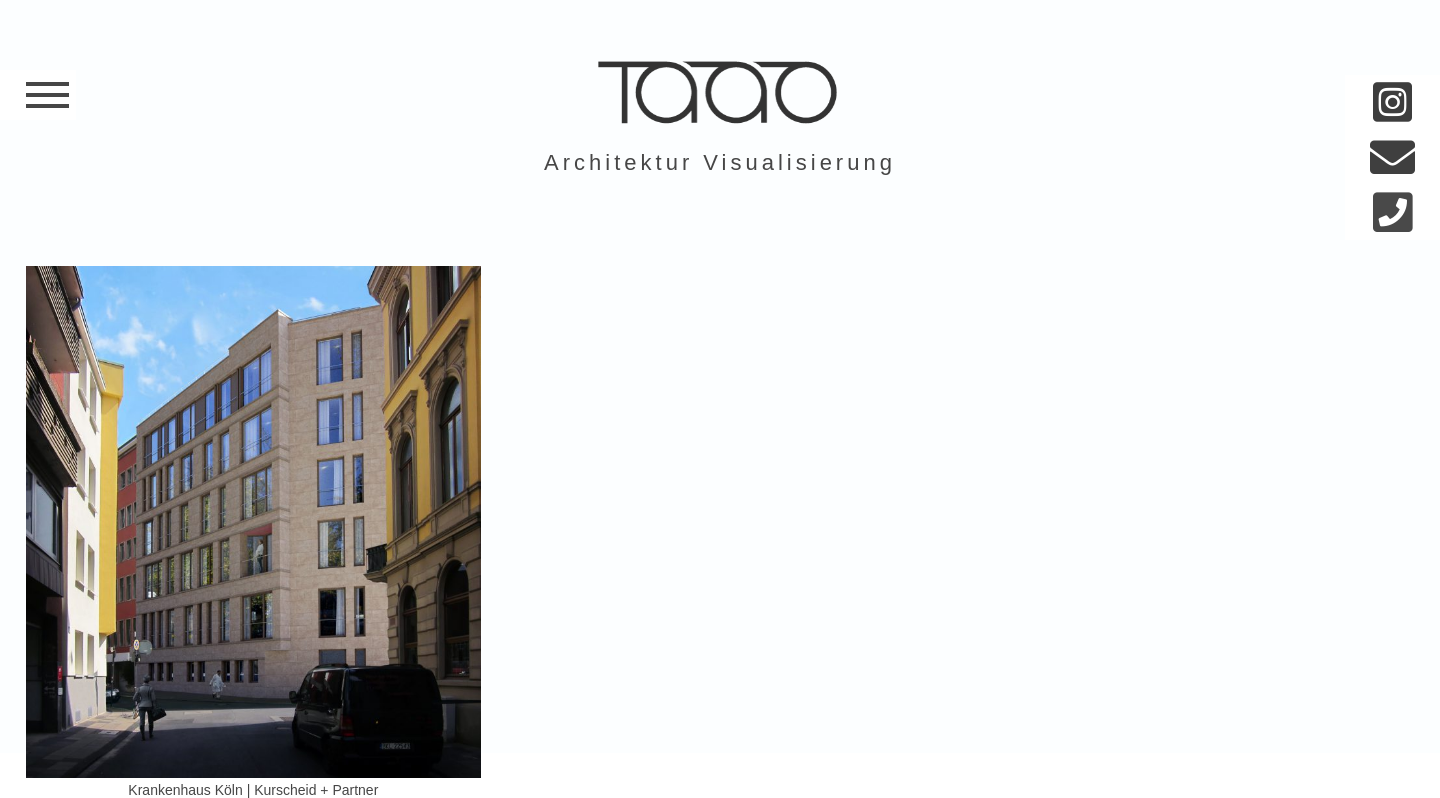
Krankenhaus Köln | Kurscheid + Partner (253, 790)
